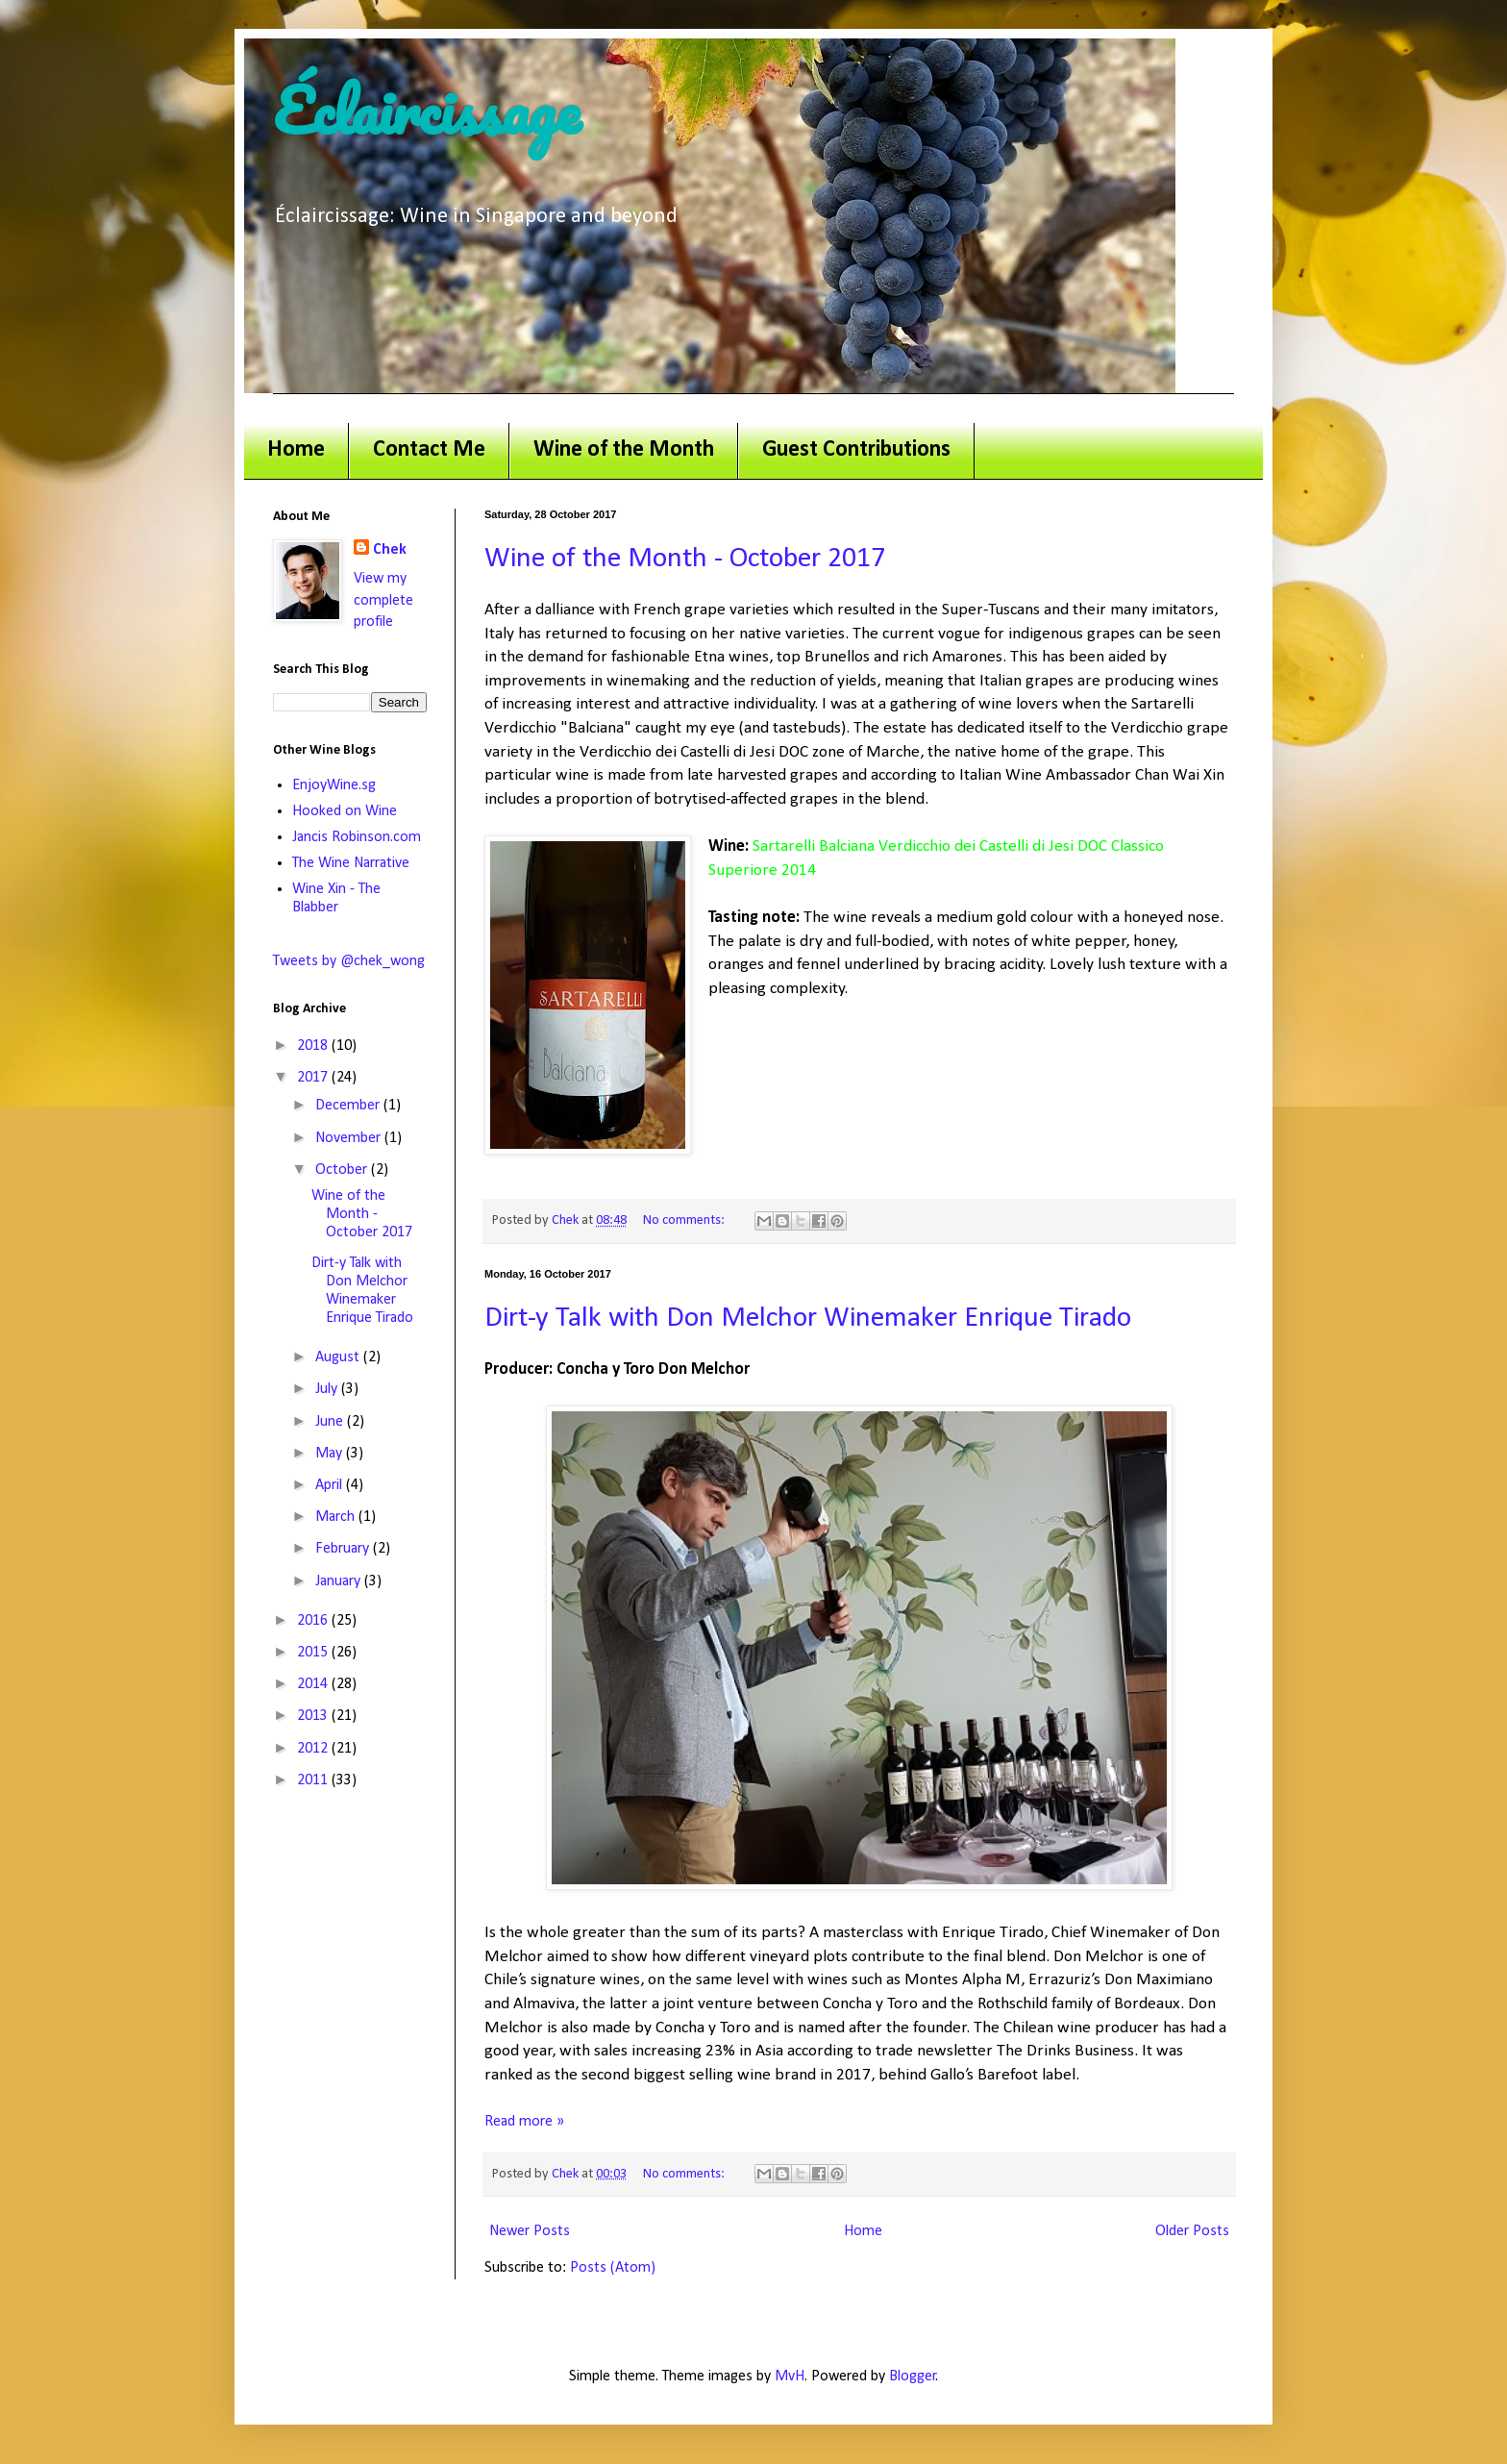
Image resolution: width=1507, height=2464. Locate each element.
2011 (314, 1780)
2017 (314, 1077)
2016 (314, 1621)
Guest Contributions (856, 449)
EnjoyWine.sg (334, 785)
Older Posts (1192, 2231)
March (336, 1517)
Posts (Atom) (612, 2268)
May (330, 1453)
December (349, 1105)
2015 (314, 1652)
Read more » (524, 2121)
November (349, 1138)
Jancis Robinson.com (356, 837)
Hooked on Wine (344, 811)
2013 (314, 1716)
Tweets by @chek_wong (349, 961)
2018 (314, 1046)
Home (296, 449)
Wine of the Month (623, 449)
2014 (314, 1684)
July (328, 1389)
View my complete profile (383, 600)
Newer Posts (529, 2231)
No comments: (685, 1220)
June (331, 1422)
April (330, 1485)
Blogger (912, 2376)
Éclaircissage (427, 110)
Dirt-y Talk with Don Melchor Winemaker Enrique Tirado (807, 1318)
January (339, 1581)
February (344, 1548)
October (343, 1170)
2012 (314, 1748)
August (339, 1357)
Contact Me (429, 449)
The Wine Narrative (350, 863)
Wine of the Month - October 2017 (684, 559)
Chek (390, 550)
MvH (789, 2376)
